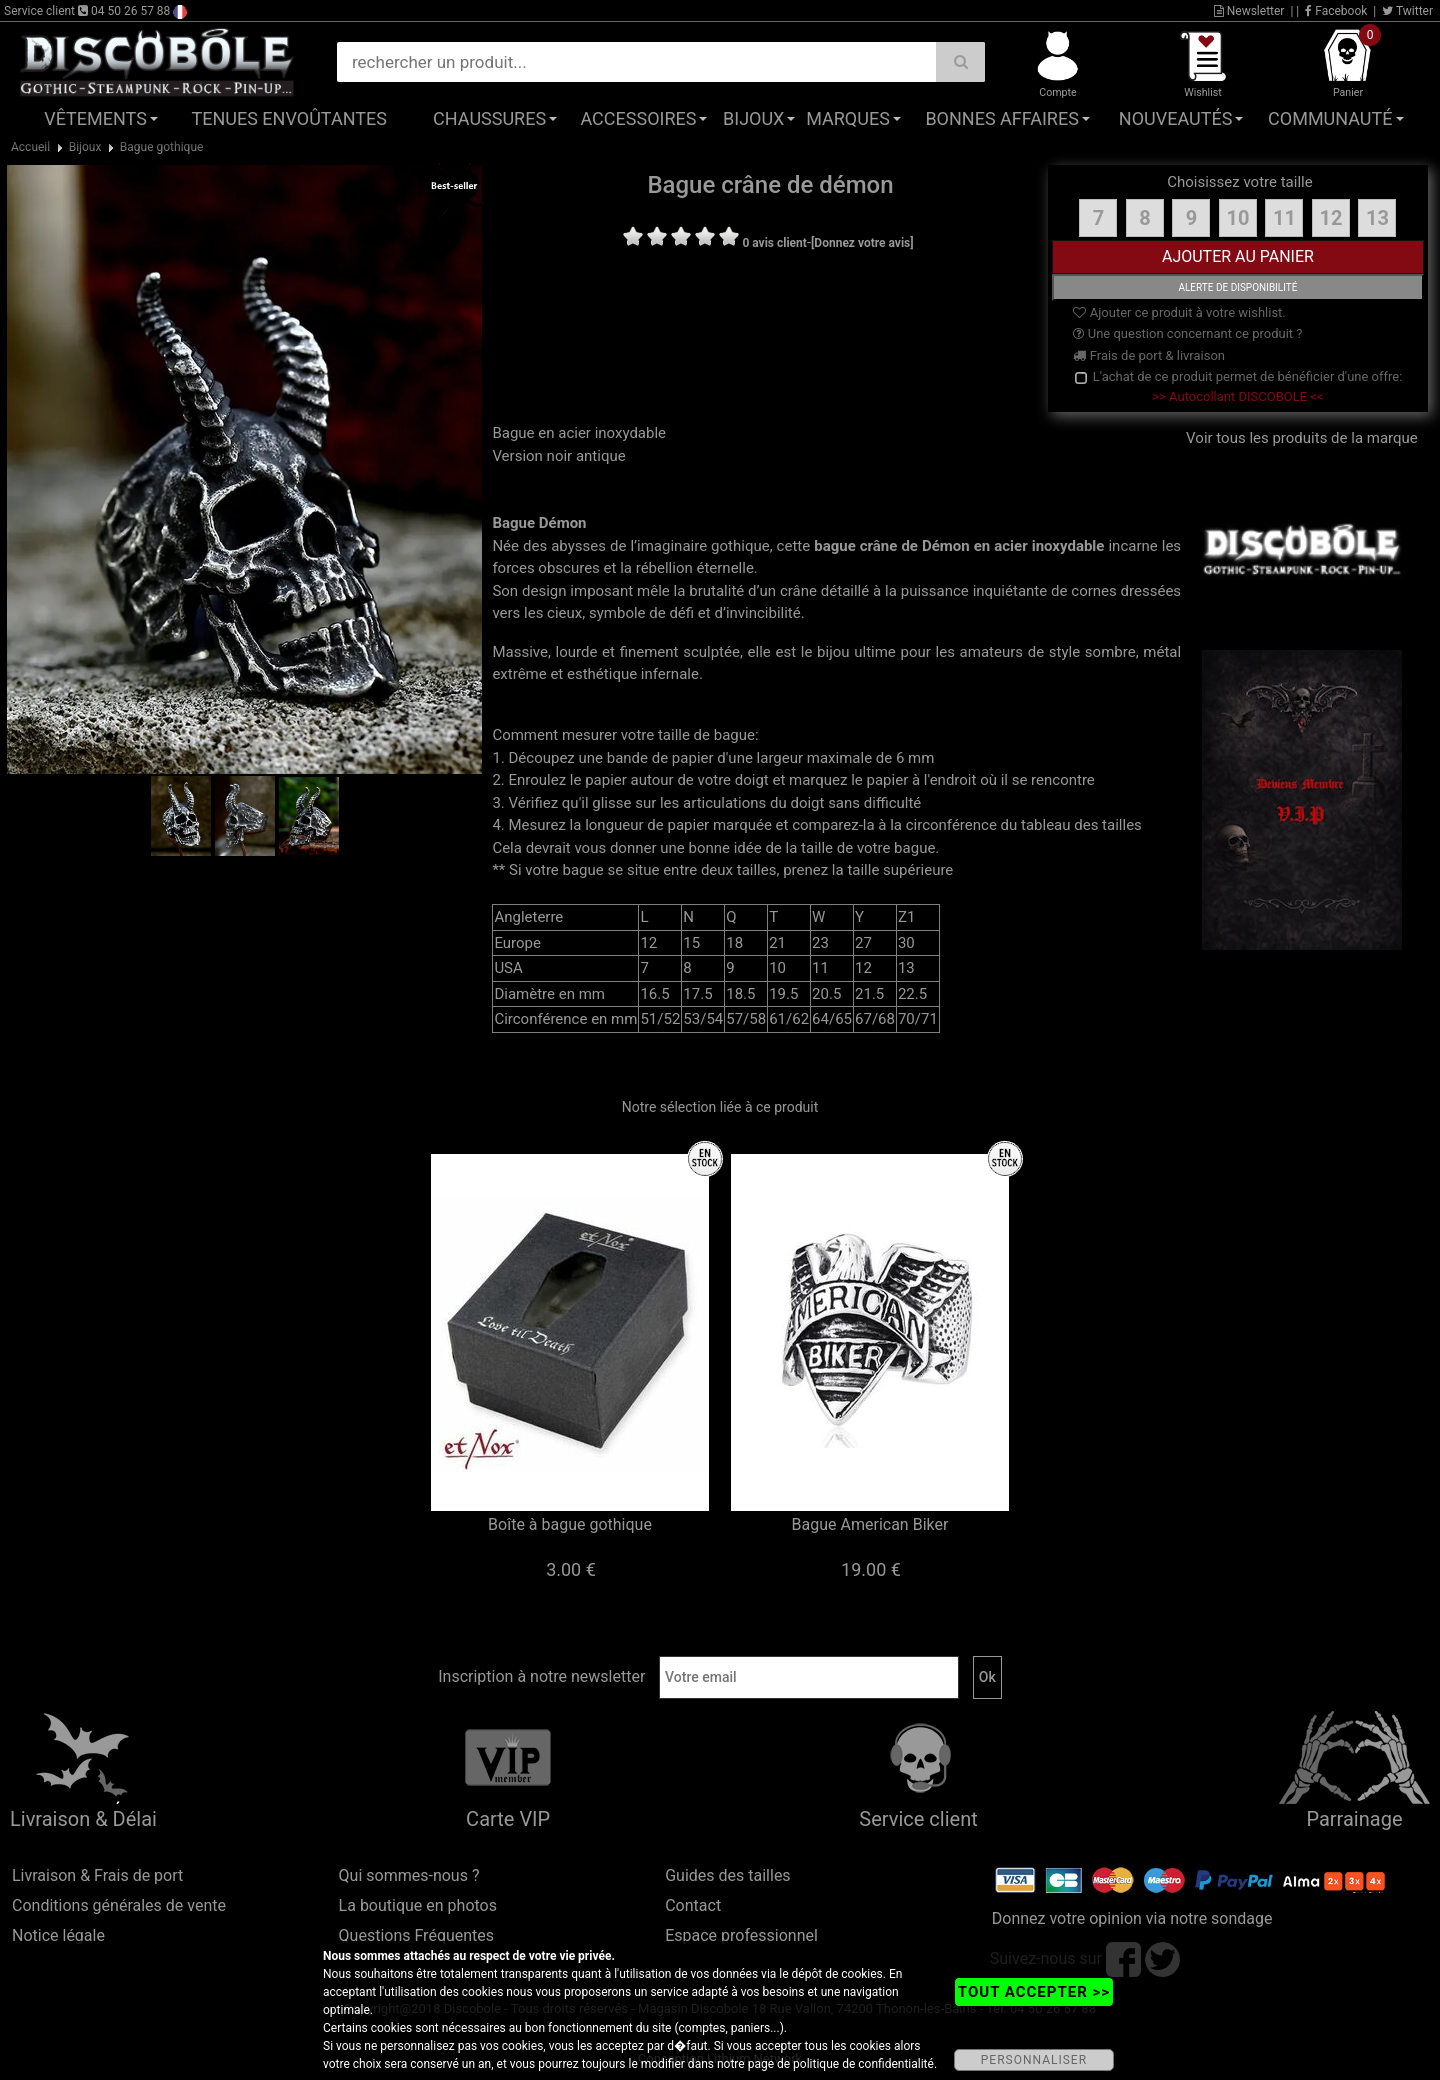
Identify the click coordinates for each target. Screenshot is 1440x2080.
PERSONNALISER (1034, 2060)
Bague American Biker (870, 1524)
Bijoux (753, 118)
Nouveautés (1176, 118)
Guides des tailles (727, 1875)
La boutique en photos (418, 1905)
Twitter (1407, 11)
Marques (848, 118)
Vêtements (95, 118)
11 (1284, 218)
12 (1330, 218)
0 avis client (774, 243)
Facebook (1336, 11)
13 (1377, 218)
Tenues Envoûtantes (289, 118)
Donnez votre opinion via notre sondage (1132, 1918)
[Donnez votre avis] (862, 243)
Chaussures (489, 118)
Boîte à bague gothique (570, 1524)
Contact (693, 1905)
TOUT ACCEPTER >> (1034, 1992)
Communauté (1330, 118)
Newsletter (1249, 11)
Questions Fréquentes (417, 1935)
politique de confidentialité (863, 2064)
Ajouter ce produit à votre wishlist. (1179, 312)
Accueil (30, 147)
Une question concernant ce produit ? (1187, 333)
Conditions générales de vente (119, 1905)
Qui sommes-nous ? (409, 1875)
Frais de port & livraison (1149, 355)
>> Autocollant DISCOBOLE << (1237, 396)
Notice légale (58, 1935)
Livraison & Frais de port (97, 1875)
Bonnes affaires (1001, 118)
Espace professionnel (741, 1935)
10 (1237, 218)
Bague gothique (162, 147)
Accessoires (638, 118)
